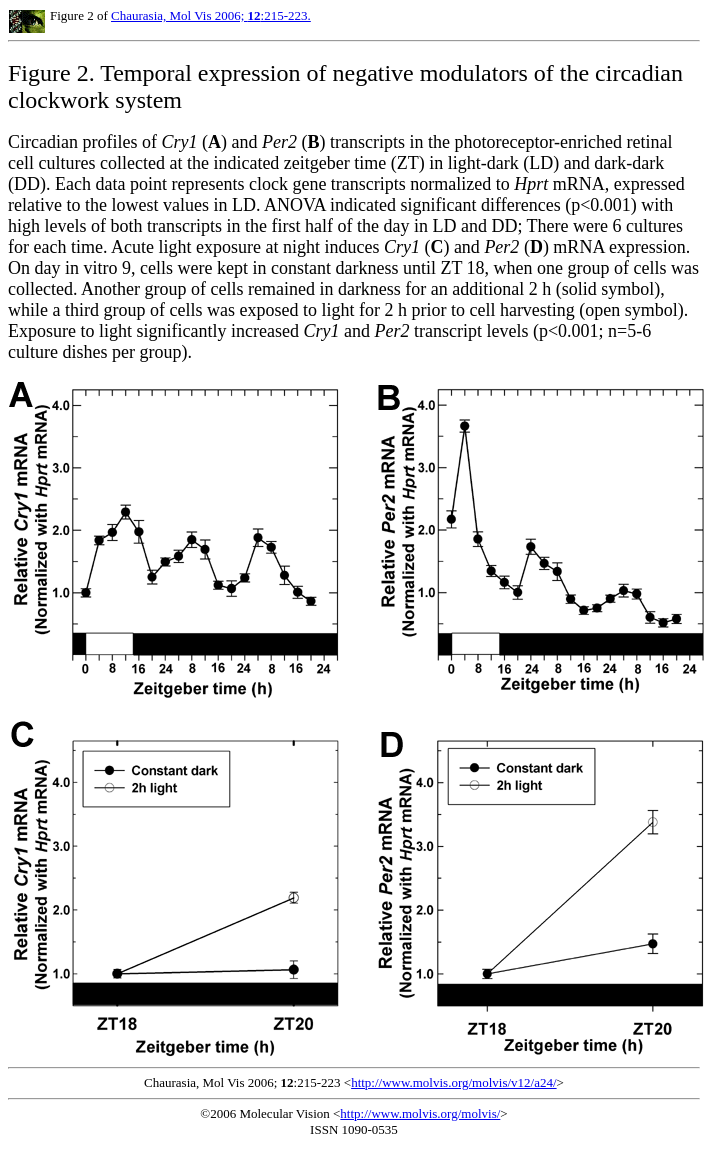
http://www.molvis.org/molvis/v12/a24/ (453, 1082)
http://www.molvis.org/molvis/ (420, 1113)
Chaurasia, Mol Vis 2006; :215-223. (211, 15)
